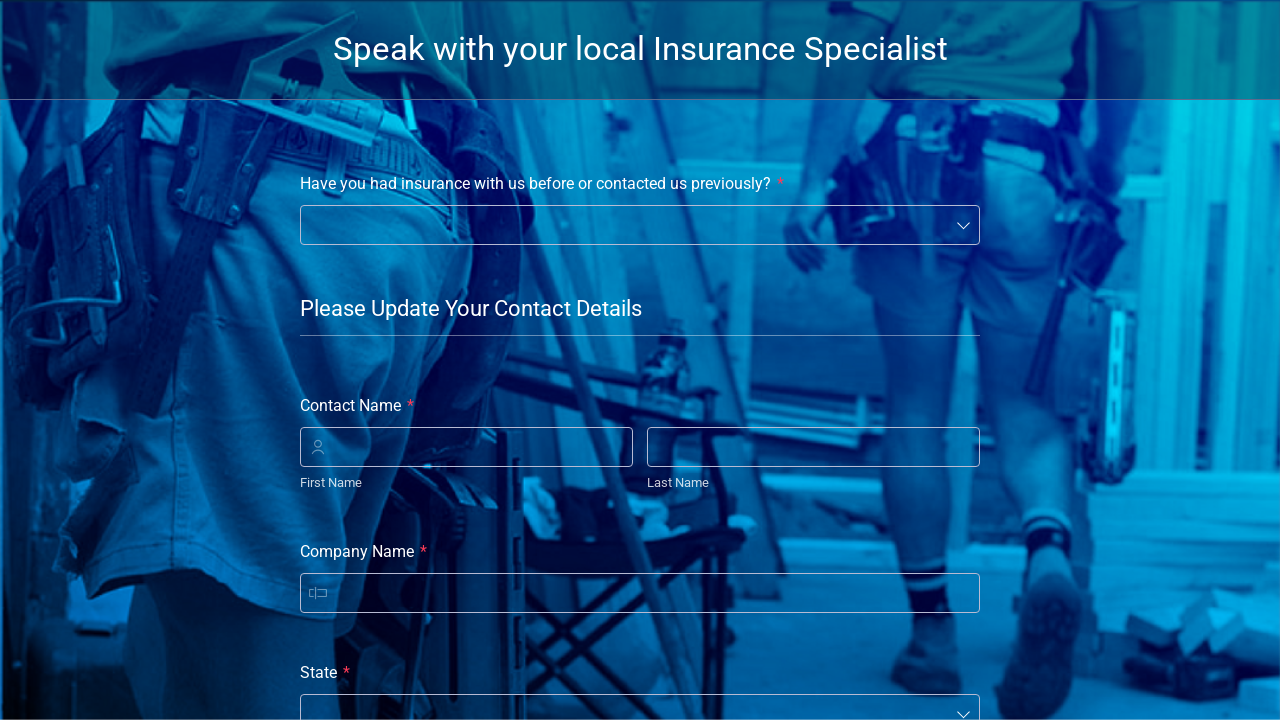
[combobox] (640, 225)
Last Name (678, 482)
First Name (331, 482)
